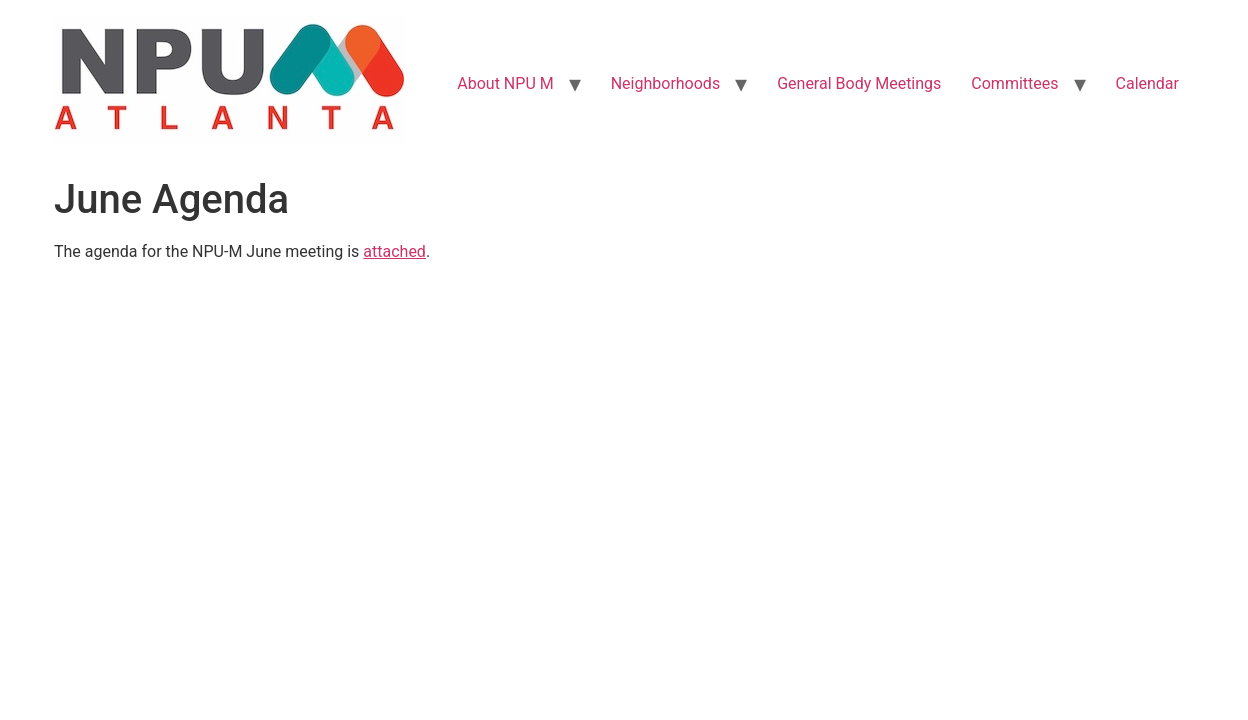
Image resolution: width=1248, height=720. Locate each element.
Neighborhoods (665, 83)
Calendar (1147, 83)
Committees (1014, 83)
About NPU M (505, 83)
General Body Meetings (859, 83)
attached (394, 251)
